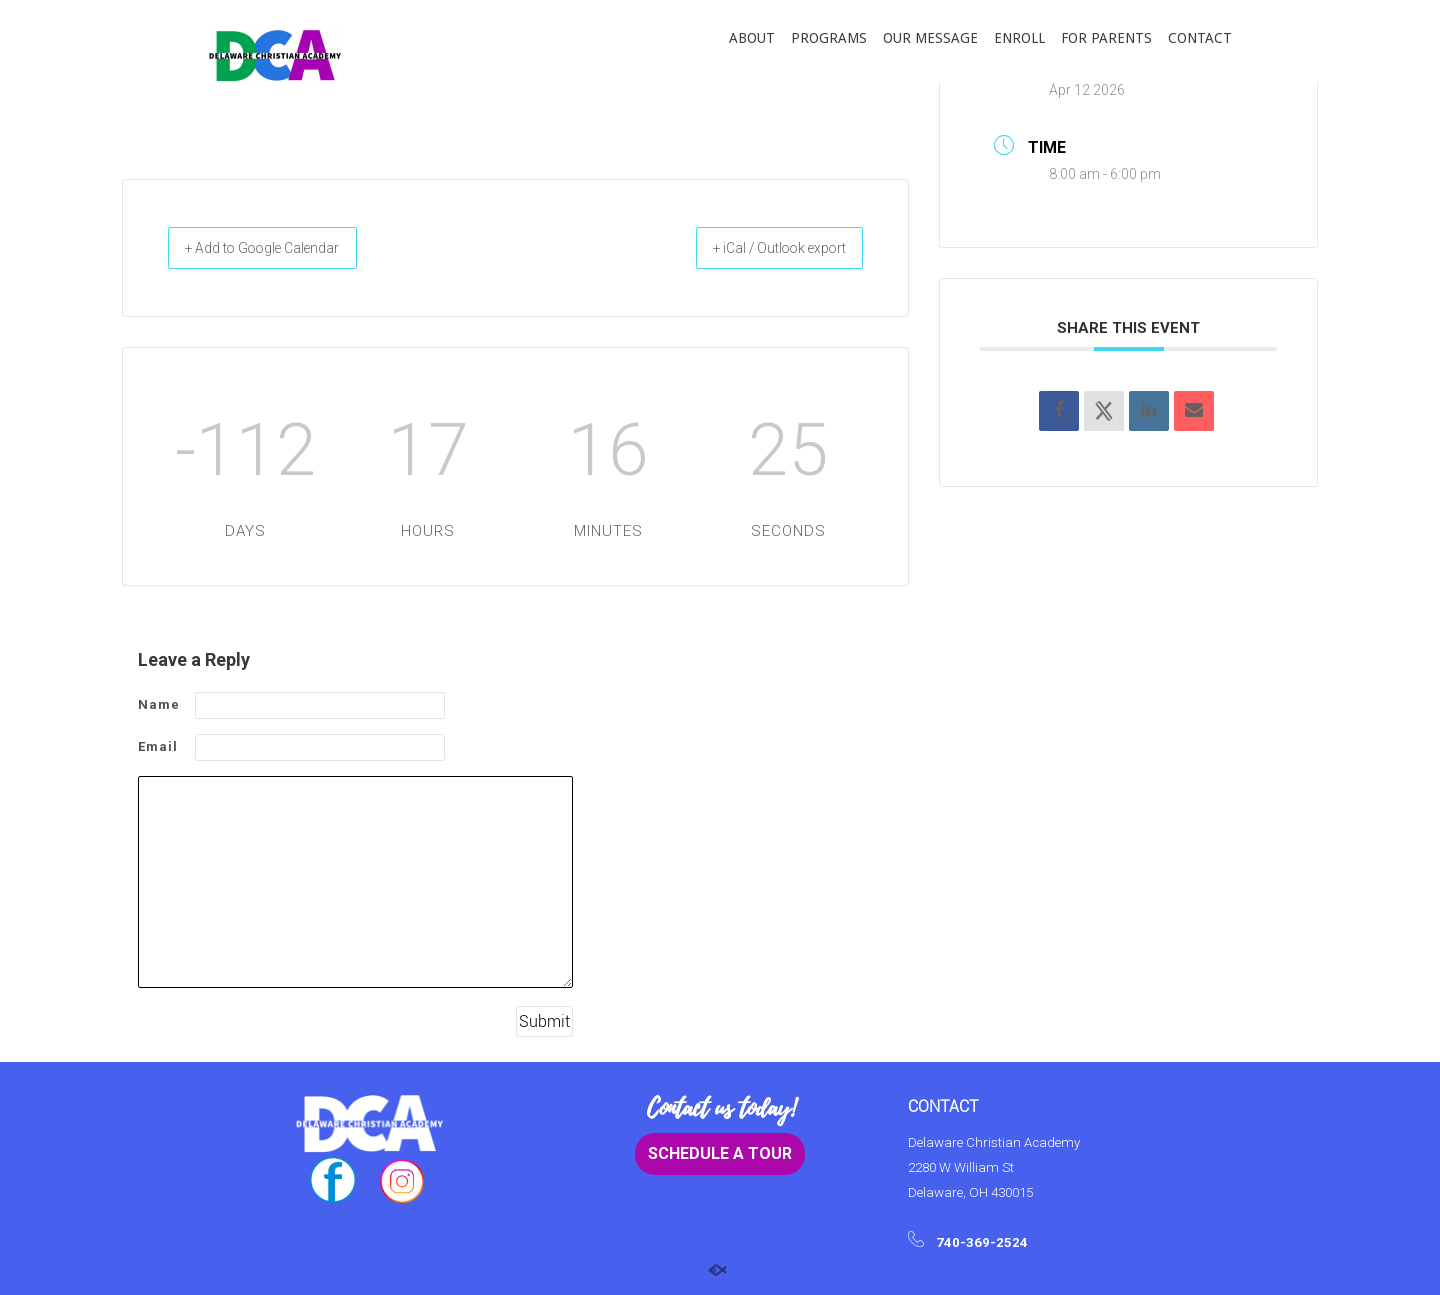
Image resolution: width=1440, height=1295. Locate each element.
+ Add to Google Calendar (284, 248)
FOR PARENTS (1106, 38)
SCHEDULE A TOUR (720, 1154)
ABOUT (752, 38)
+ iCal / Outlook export (759, 248)
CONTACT (1200, 38)
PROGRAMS (829, 38)
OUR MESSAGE (930, 38)
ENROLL (1019, 38)
